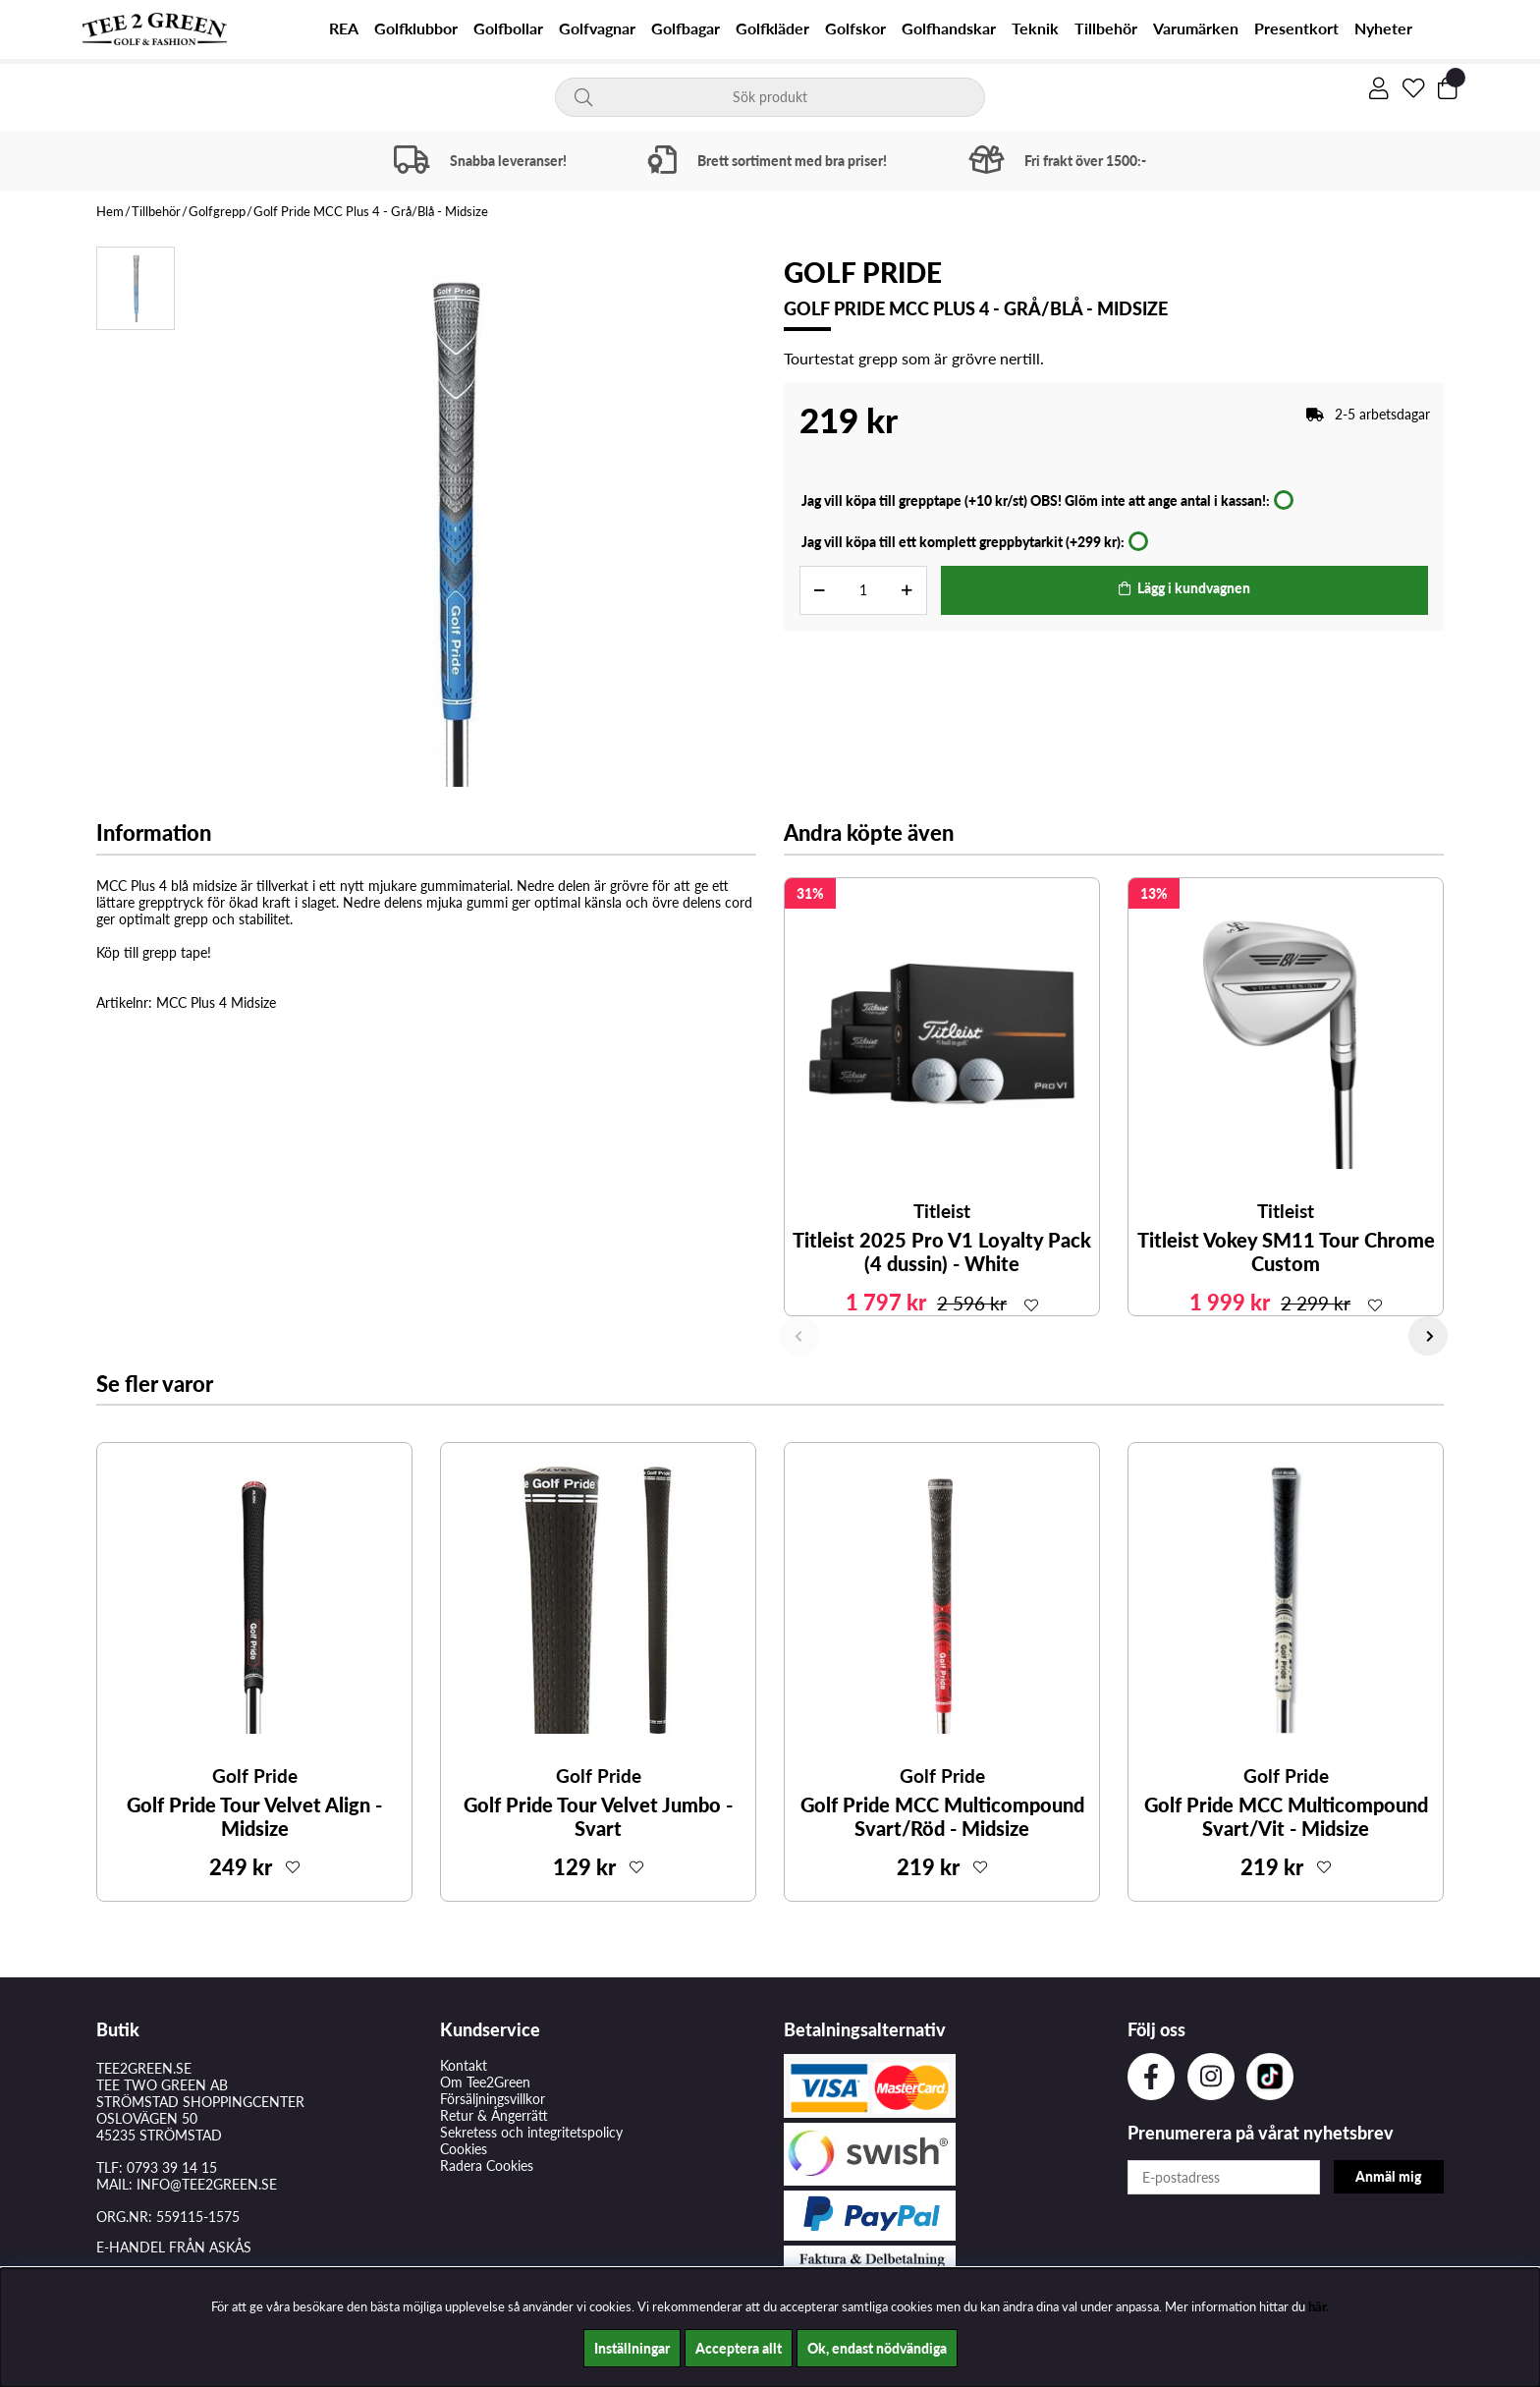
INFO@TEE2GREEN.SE (207, 2184)
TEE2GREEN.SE (144, 2068)
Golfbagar (685, 28)
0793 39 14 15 (172, 2167)
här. (1318, 2306)
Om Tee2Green (485, 2082)
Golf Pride (863, 272)
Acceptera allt (738, 2348)
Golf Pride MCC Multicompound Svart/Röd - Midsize (942, 1816)
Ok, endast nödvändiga (877, 2348)
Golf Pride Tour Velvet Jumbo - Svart (598, 1816)
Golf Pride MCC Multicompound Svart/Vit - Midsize (1286, 1816)
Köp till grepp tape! (153, 952)
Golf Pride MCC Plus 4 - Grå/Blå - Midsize (370, 211)
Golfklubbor (416, 28)
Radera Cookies (486, 2165)
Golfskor (855, 28)
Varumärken (1195, 28)
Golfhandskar (949, 28)
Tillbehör (1105, 28)
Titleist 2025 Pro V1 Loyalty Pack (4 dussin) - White (942, 1251)
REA (343, 28)
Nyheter (1383, 28)
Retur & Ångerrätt (494, 2115)
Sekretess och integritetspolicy (531, 2132)
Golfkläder (772, 28)
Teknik (1035, 28)
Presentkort (1296, 28)
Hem (110, 211)
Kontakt (463, 2065)
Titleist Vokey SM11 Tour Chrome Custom (1286, 1251)
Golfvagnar (597, 28)
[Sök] (770, 97)
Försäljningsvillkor (492, 2098)
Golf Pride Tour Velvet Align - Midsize (254, 1816)
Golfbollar (508, 28)
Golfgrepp (217, 211)
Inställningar (632, 2348)
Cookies (463, 2148)
